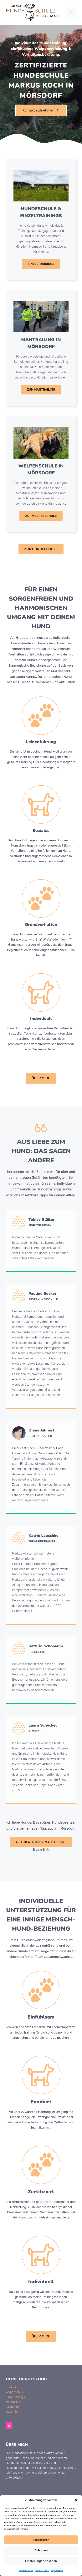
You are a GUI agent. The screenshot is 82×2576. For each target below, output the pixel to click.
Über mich (41, 1078)
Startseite (12, 2387)
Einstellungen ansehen (41, 2561)
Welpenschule (15, 2392)
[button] (76, 2500)
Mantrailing (13, 2402)
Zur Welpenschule (41, 516)
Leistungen (13, 2407)
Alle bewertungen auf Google (40, 1842)
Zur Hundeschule (41, 549)
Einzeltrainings (41, 264)
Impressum (57, 2570)
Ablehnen (41, 2550)
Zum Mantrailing (41, 389)
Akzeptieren (41, 2540)
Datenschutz (26, 2570)
